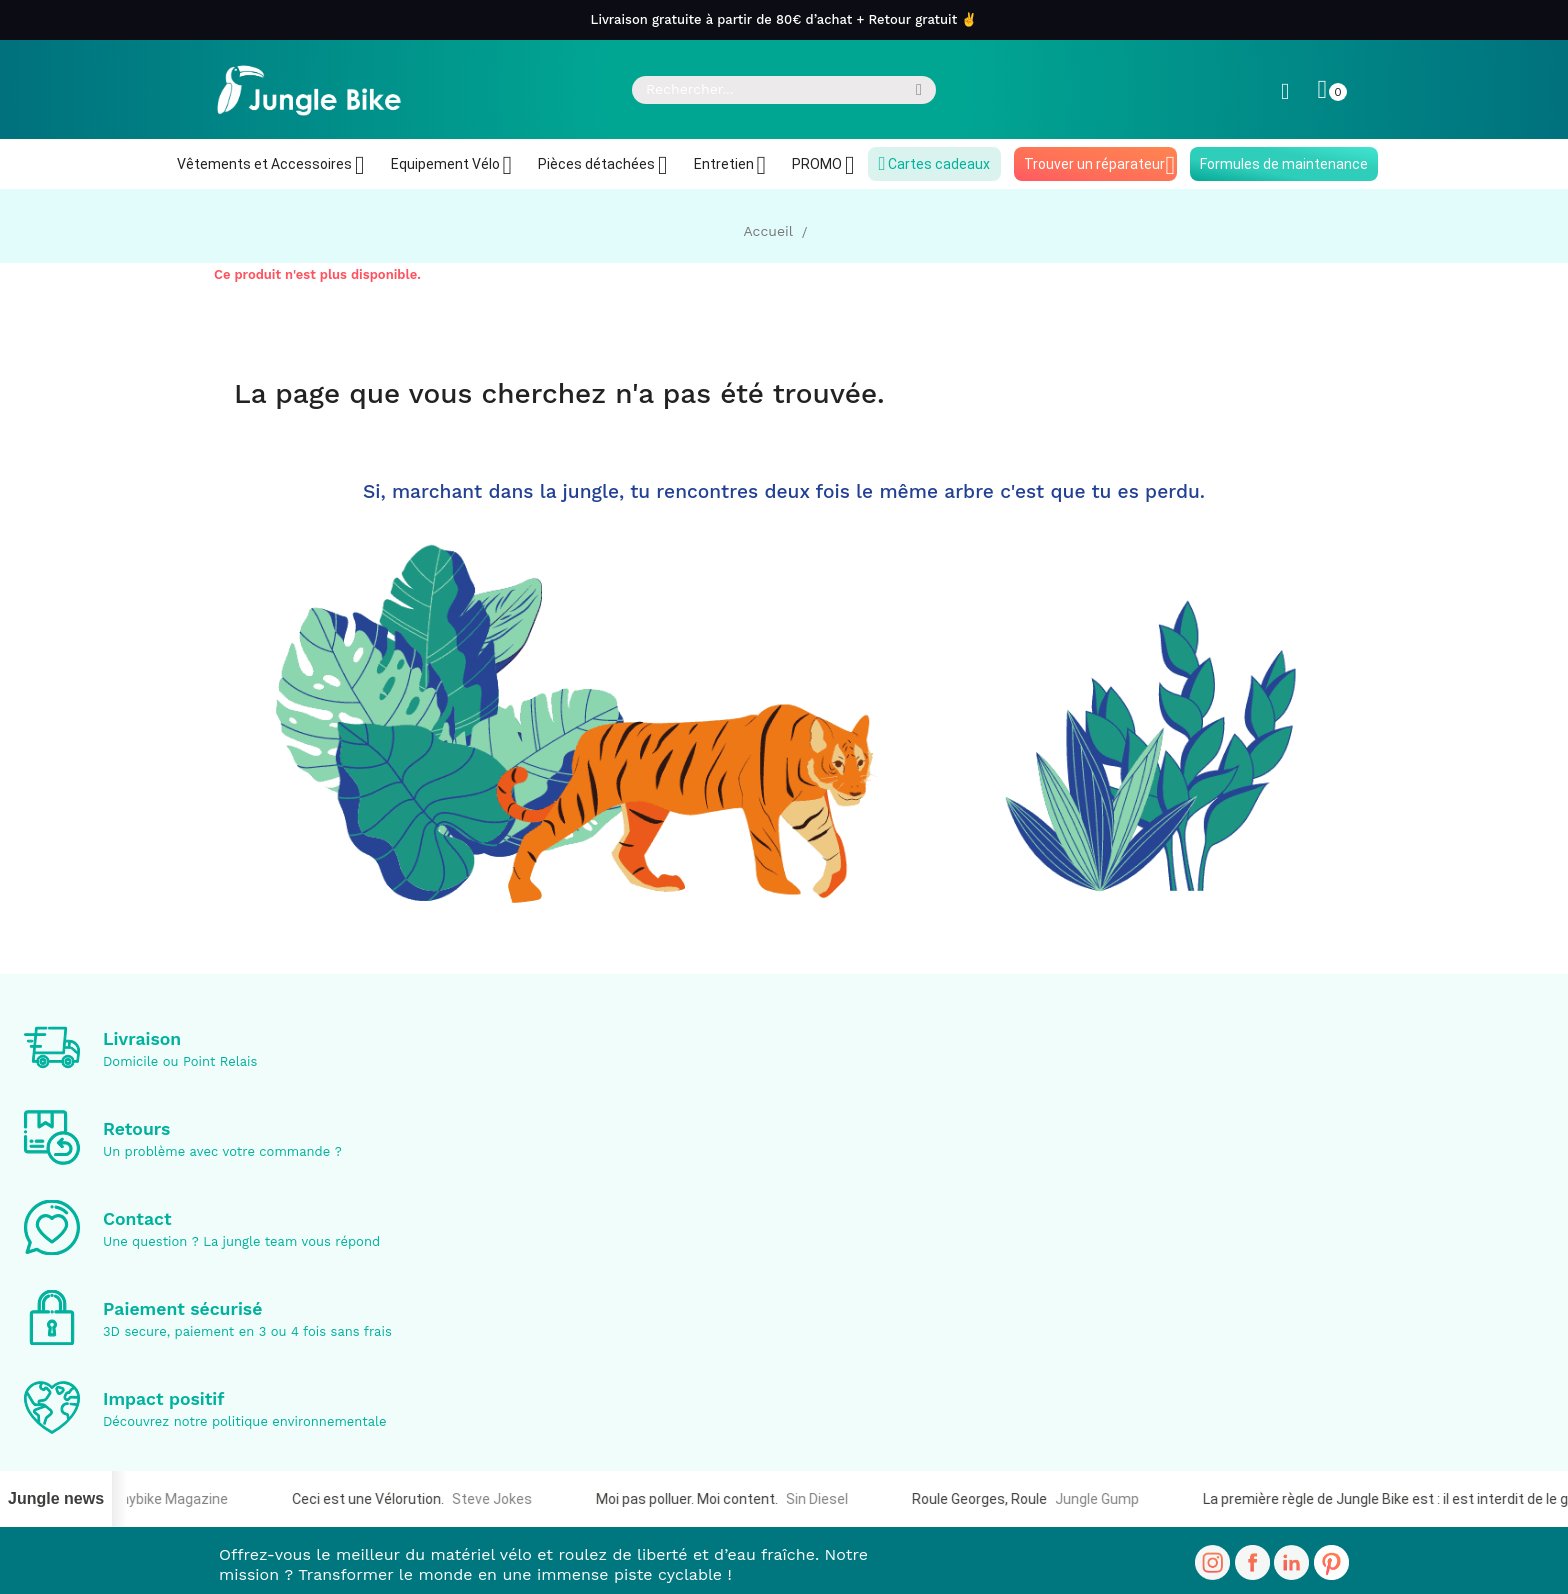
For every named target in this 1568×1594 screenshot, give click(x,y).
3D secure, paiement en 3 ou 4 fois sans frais (247, 1331)
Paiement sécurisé (182, 1309)
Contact (137, 1219)
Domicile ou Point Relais (180, 1061)
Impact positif (164, 1399)
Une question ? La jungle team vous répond (241, 1241)
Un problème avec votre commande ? (222, 1151)
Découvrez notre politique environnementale (245, 1421)
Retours (136, 1129)
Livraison (142, 1039)
